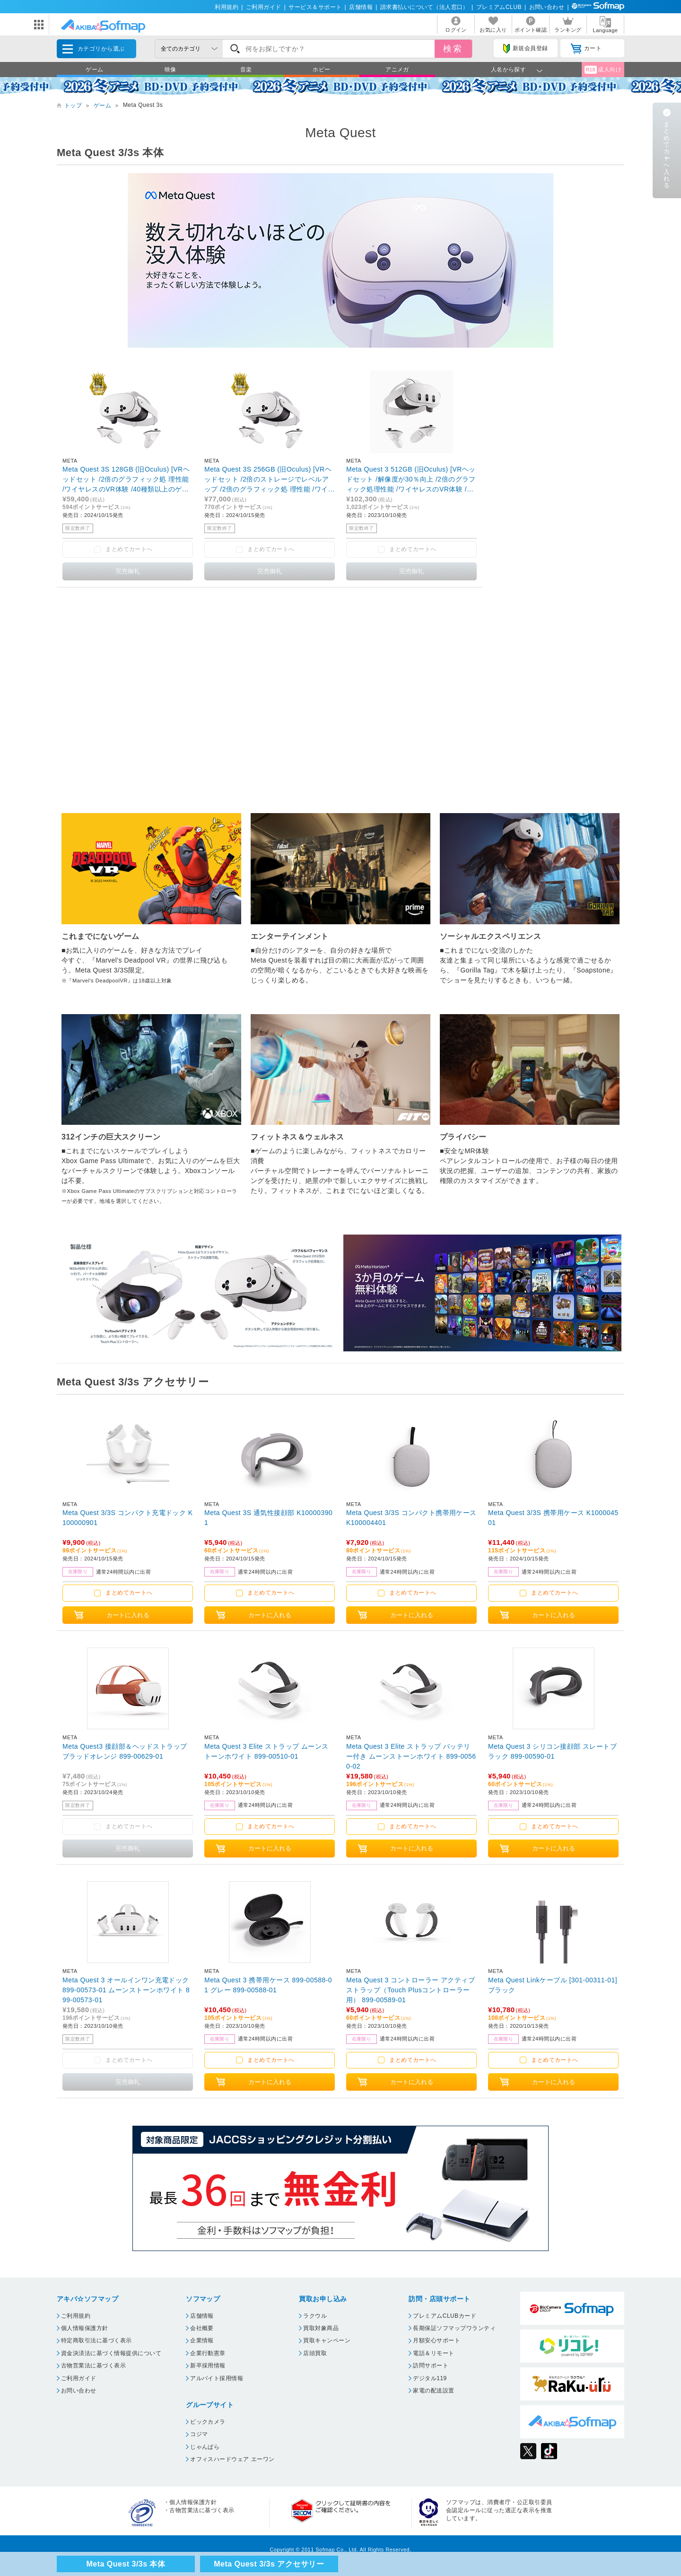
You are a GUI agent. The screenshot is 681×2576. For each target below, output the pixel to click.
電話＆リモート (433, 2353)
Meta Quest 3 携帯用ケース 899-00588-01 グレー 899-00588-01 (268, 1985)
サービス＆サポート (314, 7)
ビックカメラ (208, 2421)
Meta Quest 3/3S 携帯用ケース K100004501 (553, 1517)
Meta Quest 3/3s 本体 (126, 2564)
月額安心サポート (436, 2340)
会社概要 (202, 2328)
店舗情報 (361, 7)
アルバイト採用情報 (216, 2378)
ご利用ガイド (263, 7)
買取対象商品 (321, 2328)
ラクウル (315, 2316)
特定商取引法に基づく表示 (96, 2340)
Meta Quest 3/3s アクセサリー (269, 2564)
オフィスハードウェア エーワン (232, 2459)
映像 (170, 69)
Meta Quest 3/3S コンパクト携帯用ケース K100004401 (411, 1517)
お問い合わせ (547, 7)
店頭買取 (315, 2353)
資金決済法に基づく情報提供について (111, 2353)
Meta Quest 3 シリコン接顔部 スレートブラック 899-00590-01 (552, 1751)
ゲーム (94, 69)
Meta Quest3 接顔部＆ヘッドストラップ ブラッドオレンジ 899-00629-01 (124, 1751)
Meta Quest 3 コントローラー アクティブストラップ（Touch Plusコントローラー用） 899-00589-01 (410, 1989)
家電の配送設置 (433, 2390)
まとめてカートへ (129, 1592)
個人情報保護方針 (84, 2328)
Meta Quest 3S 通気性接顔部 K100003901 (268, 1517)
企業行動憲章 (208, 2353)
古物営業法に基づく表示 (93, 2365)
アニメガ (397, 69)
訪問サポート (430, 2365)
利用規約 (226, 7)
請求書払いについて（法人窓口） (424, 7)
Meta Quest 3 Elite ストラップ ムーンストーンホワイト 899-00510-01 (266, 1751)
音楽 (246, 69)
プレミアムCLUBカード (444, 2316)
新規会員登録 (525, 48)
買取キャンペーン (326, 2340)
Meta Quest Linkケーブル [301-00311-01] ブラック (552, 1985)
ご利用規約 (75, 2316)
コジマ (199, 2434)
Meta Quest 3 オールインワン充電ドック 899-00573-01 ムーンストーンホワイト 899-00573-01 (126, 1989)
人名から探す (508, 69)
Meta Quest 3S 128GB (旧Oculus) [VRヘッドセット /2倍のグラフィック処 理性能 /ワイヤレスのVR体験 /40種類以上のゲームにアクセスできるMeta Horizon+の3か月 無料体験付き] (126, 478)
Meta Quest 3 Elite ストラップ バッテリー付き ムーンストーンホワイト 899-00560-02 (411, 1756)
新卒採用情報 (208, 2365)
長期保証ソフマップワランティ (454, 2328)
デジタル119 (429, 2378)
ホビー (321, 69)
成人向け (603, 70)
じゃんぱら (204, 2447)
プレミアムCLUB (499, 7)
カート (586, 49)
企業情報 (202, 2340)
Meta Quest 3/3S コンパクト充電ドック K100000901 (127, 1517)
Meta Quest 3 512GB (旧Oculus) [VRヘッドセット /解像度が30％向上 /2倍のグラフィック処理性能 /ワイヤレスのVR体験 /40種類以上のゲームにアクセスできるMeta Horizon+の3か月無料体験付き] (411, 478)
